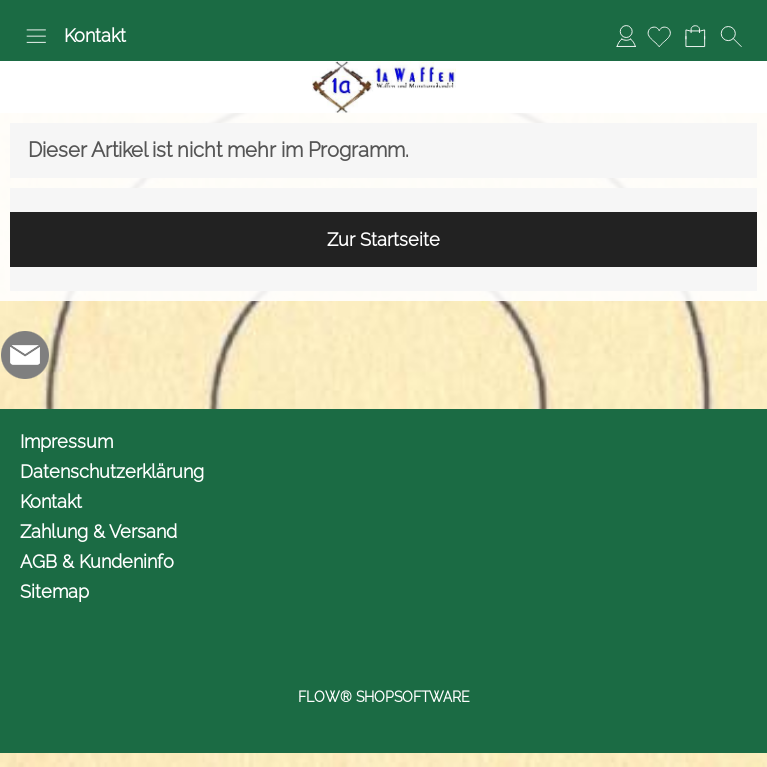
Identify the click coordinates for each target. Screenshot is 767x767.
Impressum (66, 441)
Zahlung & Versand (98, 531)
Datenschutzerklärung (112, 471)
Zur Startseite (383, 239)
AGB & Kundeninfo (97, 561)
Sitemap (54, 591)
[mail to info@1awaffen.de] (25, 355)
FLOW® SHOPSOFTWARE (384, 697)
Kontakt (95, 35)
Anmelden (626, 35)
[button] (36, 36)
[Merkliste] (659, 36)
